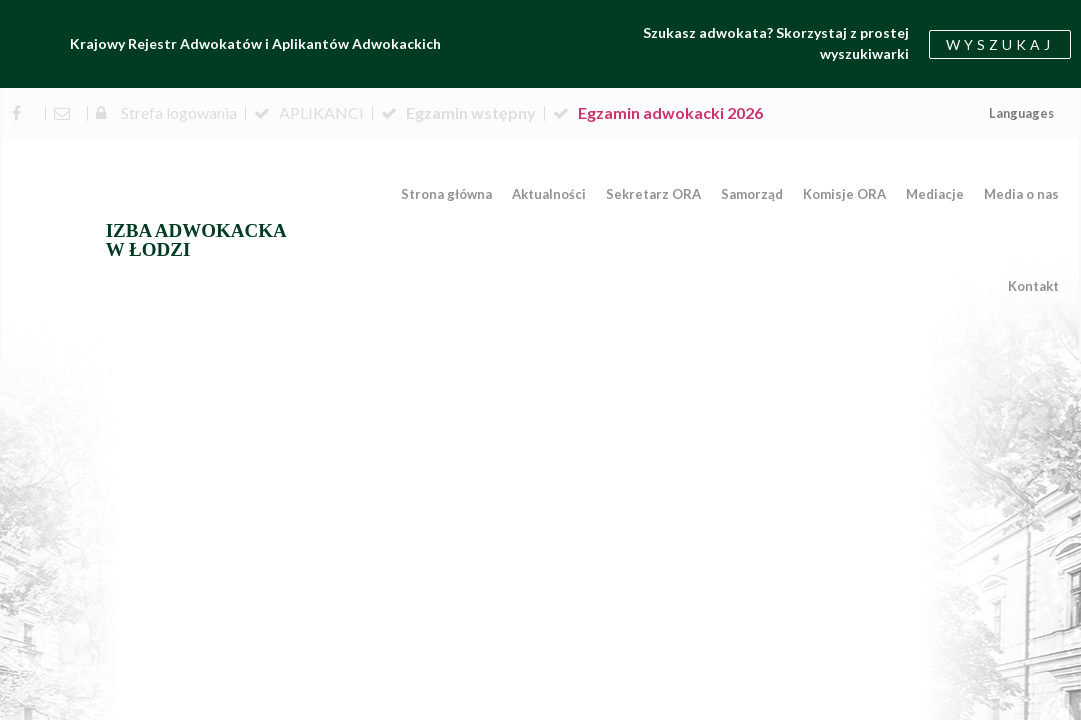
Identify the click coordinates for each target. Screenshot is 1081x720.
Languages (1021, 113)
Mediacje (935, 194)
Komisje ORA (844, 194)
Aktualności (549, 194)
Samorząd (752, 194)
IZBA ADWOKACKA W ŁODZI (196, 240)
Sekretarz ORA (653, 194)
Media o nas (1021, 194)
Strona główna (446, 194)
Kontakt (1033, 286)
